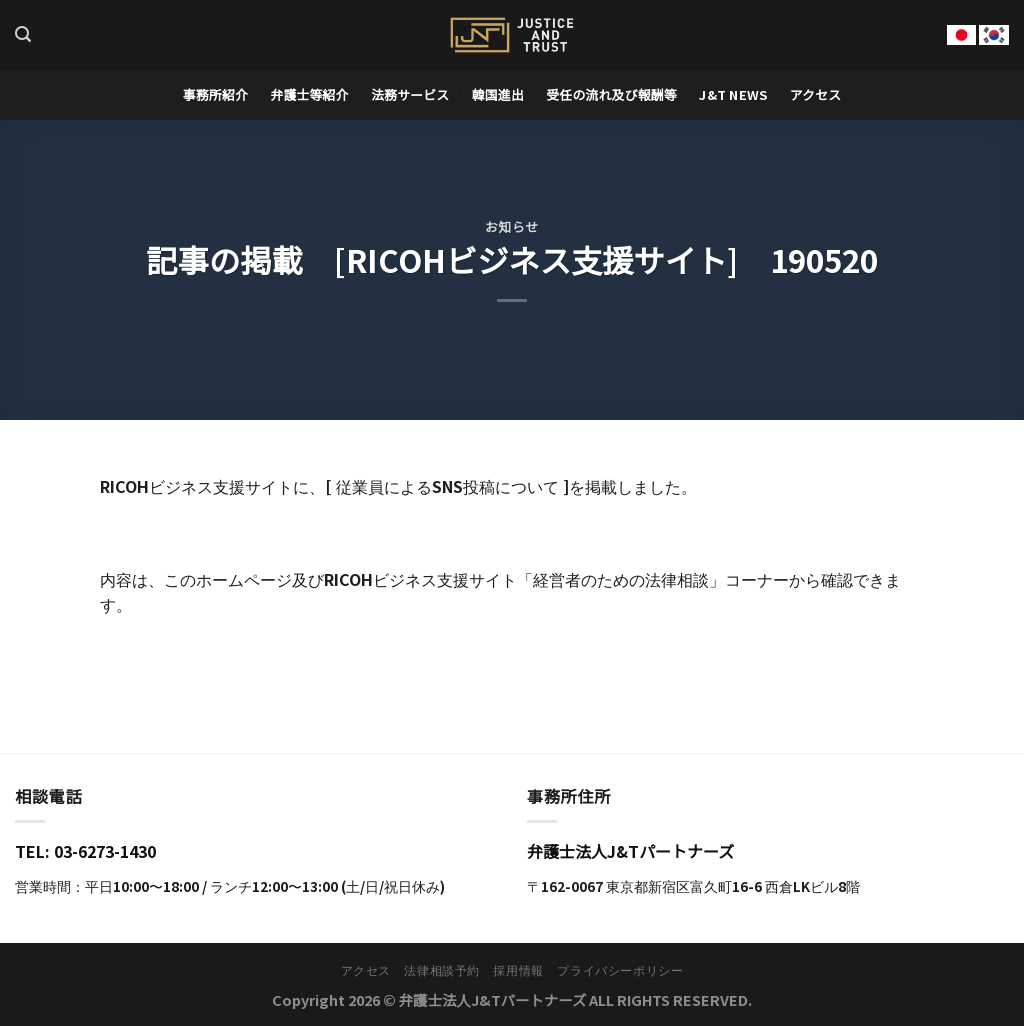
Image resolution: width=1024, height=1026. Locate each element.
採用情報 (518, 970)
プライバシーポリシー (620, 970)
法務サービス (410, 94)
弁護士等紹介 (309, 94)
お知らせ (512, 226)
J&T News (733, 94)
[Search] (23, 34)
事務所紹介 (215, 94)
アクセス (816, 94)
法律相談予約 (442, 970)
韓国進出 (498, 94)
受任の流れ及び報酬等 (611, 94)
